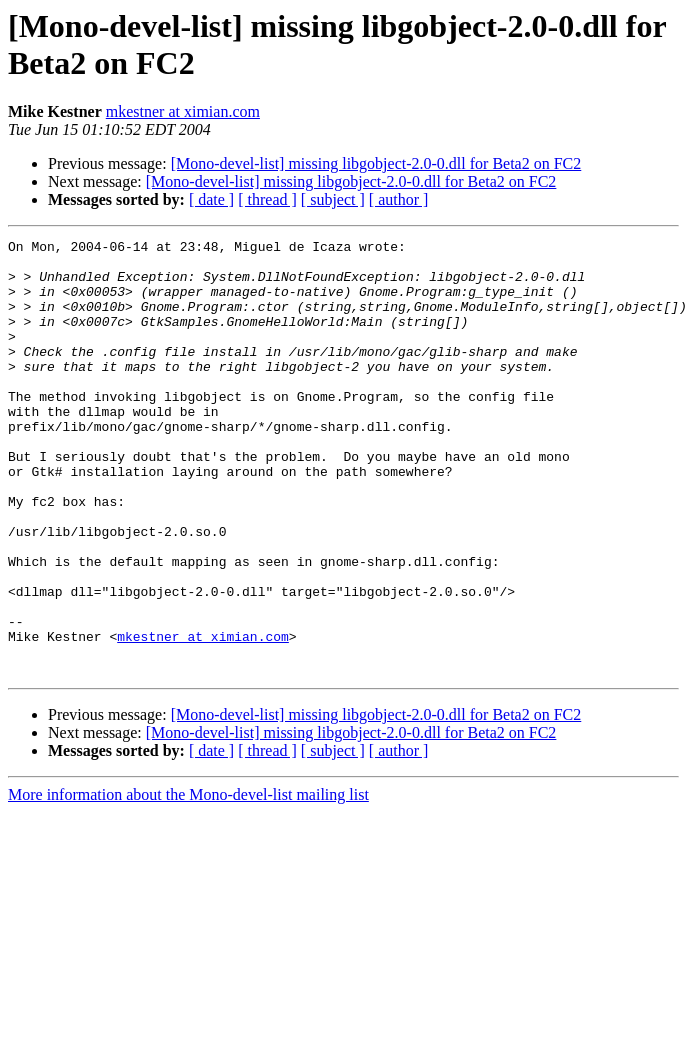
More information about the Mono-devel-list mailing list (188, 881)
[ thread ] (267, 199)
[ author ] (399, 199)
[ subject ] (333, 199)
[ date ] (211, 199)
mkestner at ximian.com (183, 111)
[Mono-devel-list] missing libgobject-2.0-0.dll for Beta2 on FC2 (376, 163)
